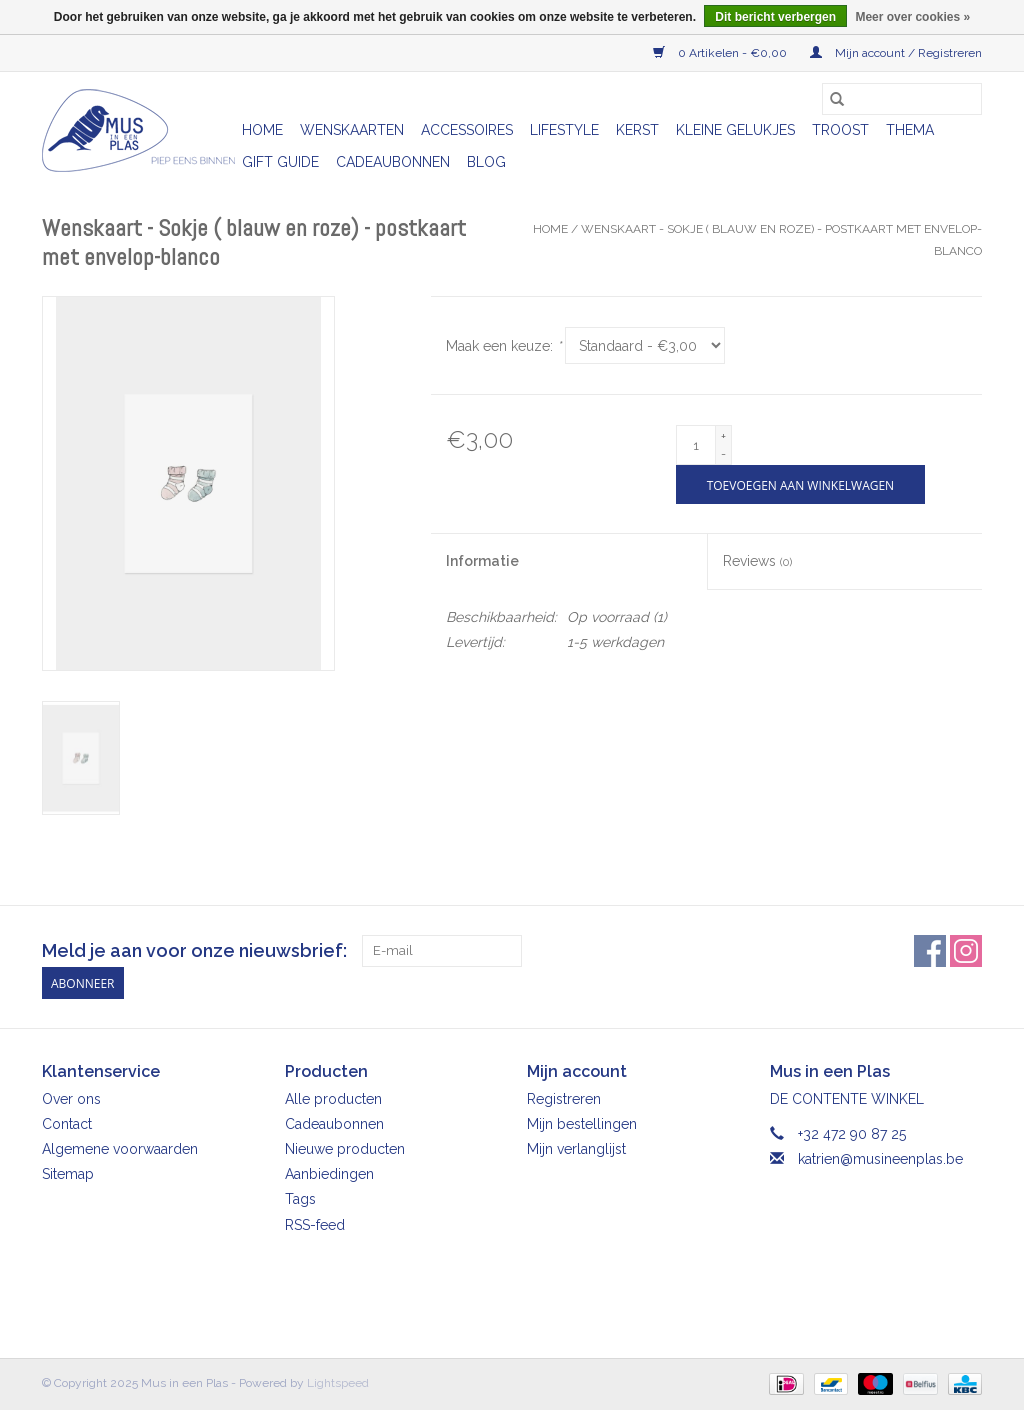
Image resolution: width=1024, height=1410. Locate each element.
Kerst (637, 130)
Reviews (757, 561)
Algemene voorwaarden (120, 1149)
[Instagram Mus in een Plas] (966, 951)
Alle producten (333, 1099)
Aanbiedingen (329, 1174)
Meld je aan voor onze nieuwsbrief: (194, 950)
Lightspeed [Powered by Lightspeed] (338, 1383)
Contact (67, 1124)
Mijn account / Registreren (896, 53)
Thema (910, 130)
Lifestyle (564, 130)
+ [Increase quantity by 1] (723, 436)
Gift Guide (280, 162)
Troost (840, 130)
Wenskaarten (352, 130)
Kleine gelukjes (735, 130)
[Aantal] (696, 445)
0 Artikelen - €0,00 (721, 53)
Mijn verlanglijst (576, 1149)
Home (262, 130)
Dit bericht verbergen (775, 17)
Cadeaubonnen (393, 162)
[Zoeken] (902, 99)
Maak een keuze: (503, 346)
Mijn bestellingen (582, 1124)
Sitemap (68, 1174)
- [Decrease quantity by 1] (723, 454)
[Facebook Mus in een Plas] (930, 951)
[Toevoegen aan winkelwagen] (800, 484)
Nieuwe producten (345, 1149)
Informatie (482, 561)
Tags (300, 1199)
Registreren (564, 1099)
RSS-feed (315, 1225)
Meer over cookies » (912, 17)
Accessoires (467, 130)
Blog (486, 162)
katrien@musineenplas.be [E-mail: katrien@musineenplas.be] (880, 1159)
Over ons (71, 1099)
